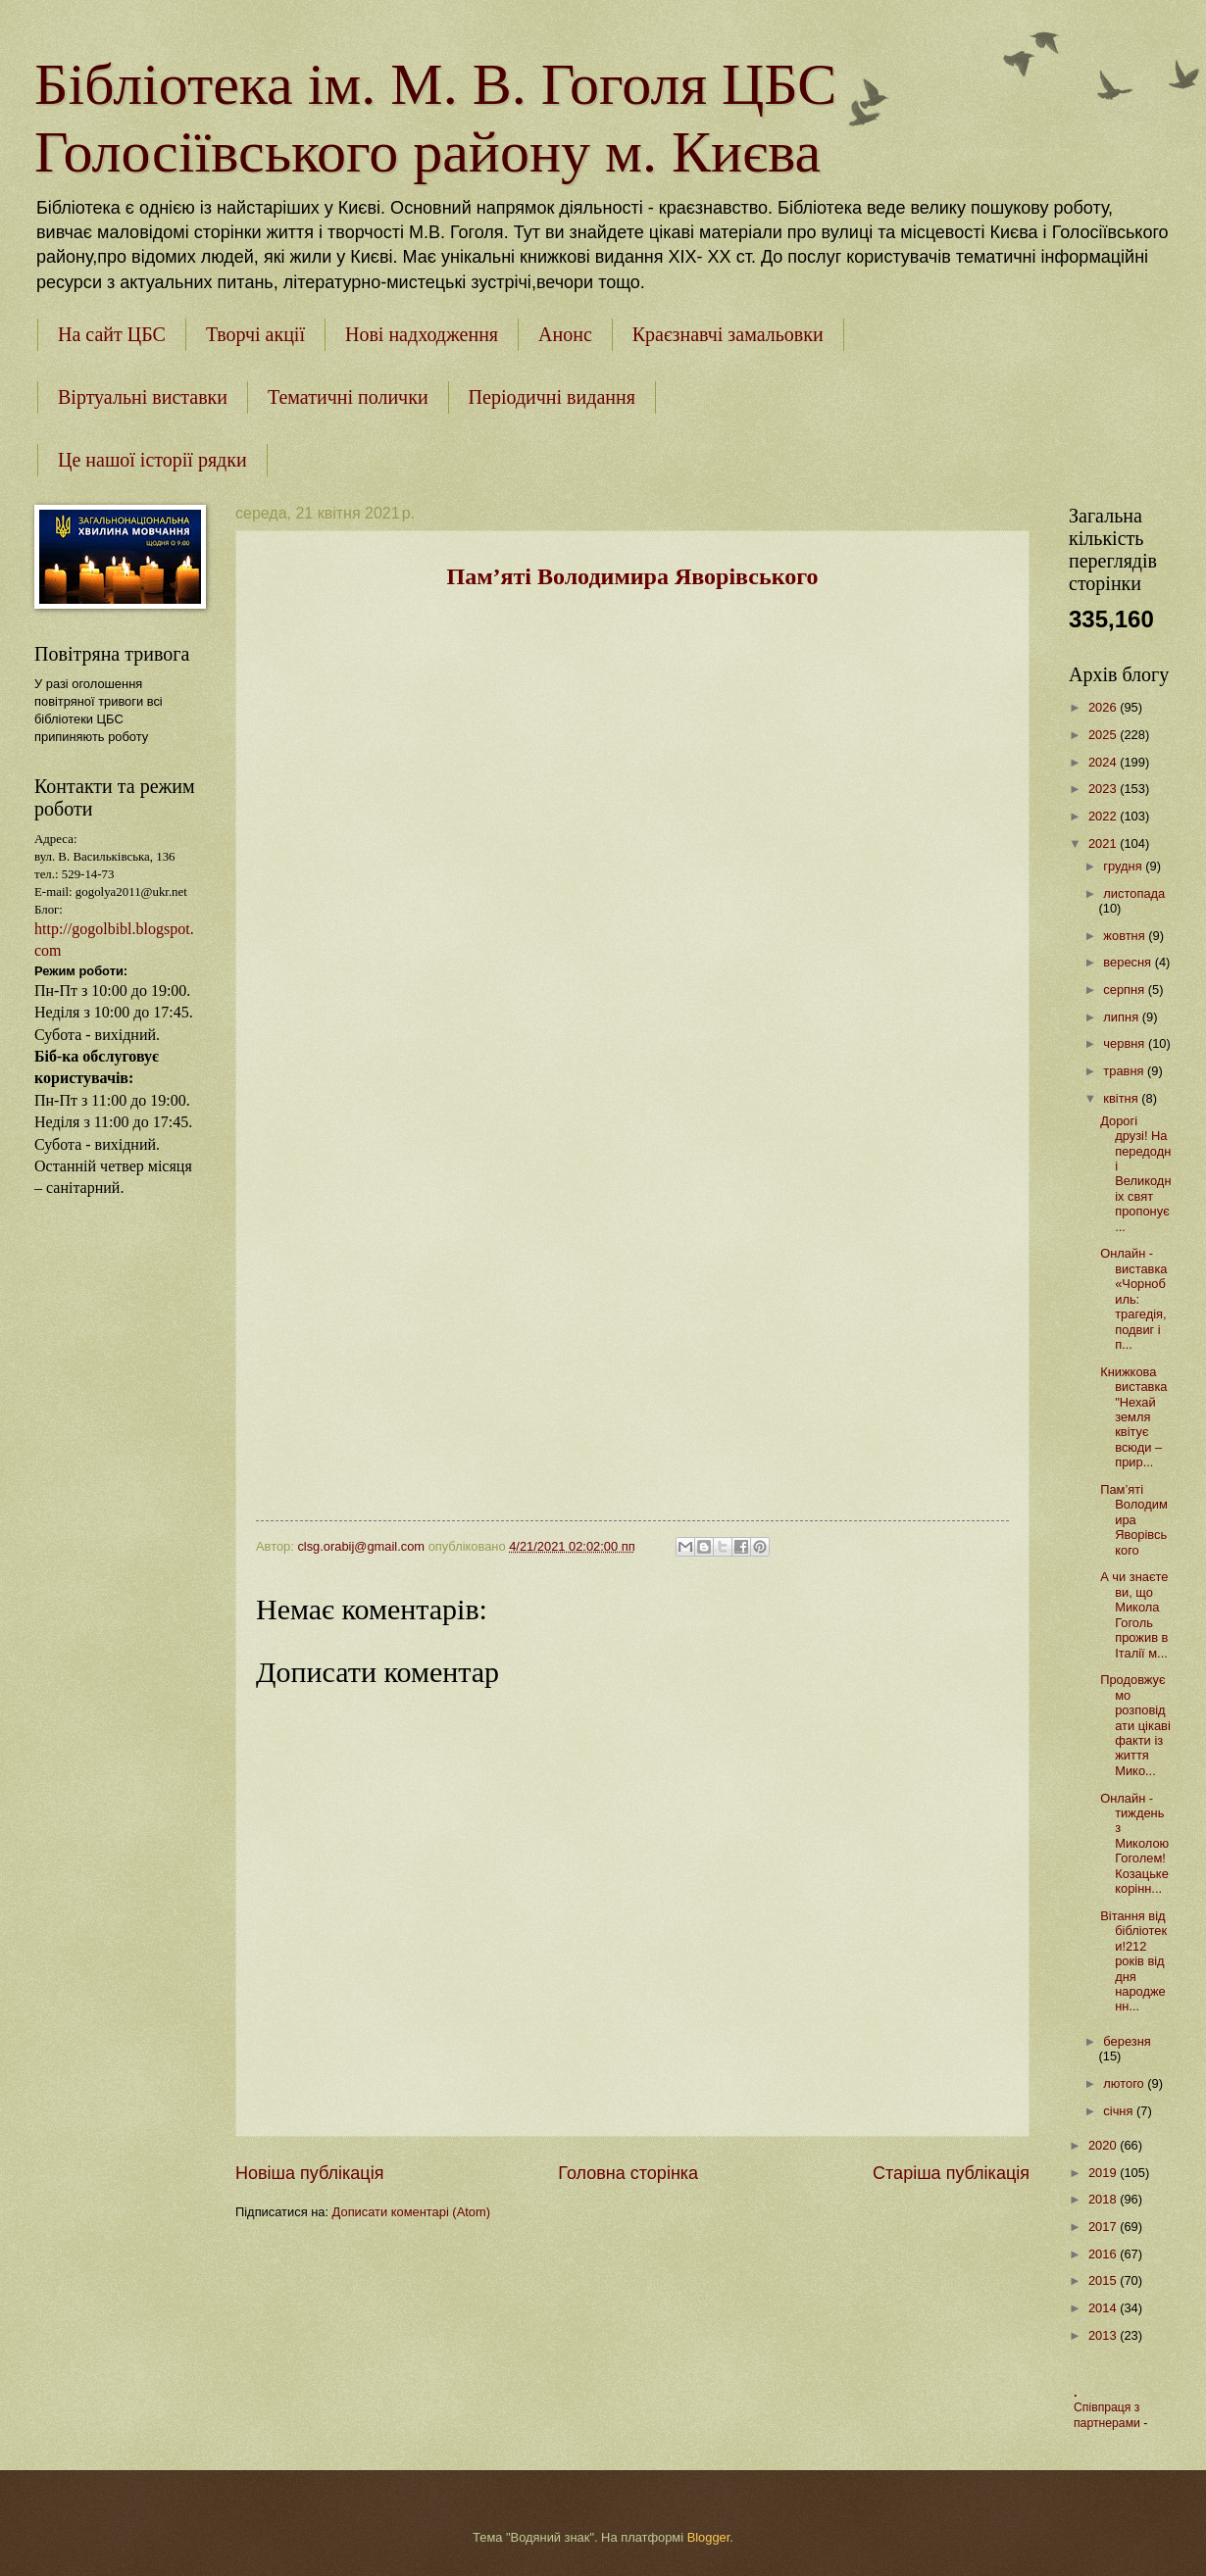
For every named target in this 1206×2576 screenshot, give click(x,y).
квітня (1122, 1098)
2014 (1104, 2308)
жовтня (1125, 935)
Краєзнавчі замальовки (728, 334)
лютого (1125, 2083)
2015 (1104, 2280)
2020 (1104, 2145)
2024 (1104, 762)
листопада (1134, 893)
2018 (1104, 2199)
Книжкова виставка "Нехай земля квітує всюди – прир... (1133, 1417)
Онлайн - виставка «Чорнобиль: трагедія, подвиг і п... (1133, 1299)
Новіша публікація (309, 2173)
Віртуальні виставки (142, 397)
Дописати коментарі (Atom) (411, 2211)
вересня (1128, 962)
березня (1126, 2041)
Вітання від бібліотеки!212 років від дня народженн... (1133, 1961)
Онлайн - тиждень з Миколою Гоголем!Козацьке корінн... (1134, 1844)
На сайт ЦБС (112, 334)
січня (1119, 2111)
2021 (1104, 843)
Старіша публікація (951, 2173)
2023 (1104, 788)
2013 (1104, 2335)
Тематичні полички (348, 397)
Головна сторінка (628, 2173)
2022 (1104, 816)
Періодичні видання (552, 397)
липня (1122, 1017)
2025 (1104, 734)
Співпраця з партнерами (1108, 2415)
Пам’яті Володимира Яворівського (1134, 1520)
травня (1125, 1071)
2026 (1104, 707)
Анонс (565, 334)
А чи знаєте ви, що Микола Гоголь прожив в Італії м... (1134, 1614)
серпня (1125, 989)
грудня (1124, 866)
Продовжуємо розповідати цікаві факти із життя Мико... (1135, 1725)
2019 (1104, 2172)
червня (1125, 1043)
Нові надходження (421, 334)
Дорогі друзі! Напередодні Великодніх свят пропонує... (1135, 1174)
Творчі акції (255, 334)
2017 (1104, 2226)
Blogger (708, 2537)
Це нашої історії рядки (152, 460)
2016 (1104, 2254)
